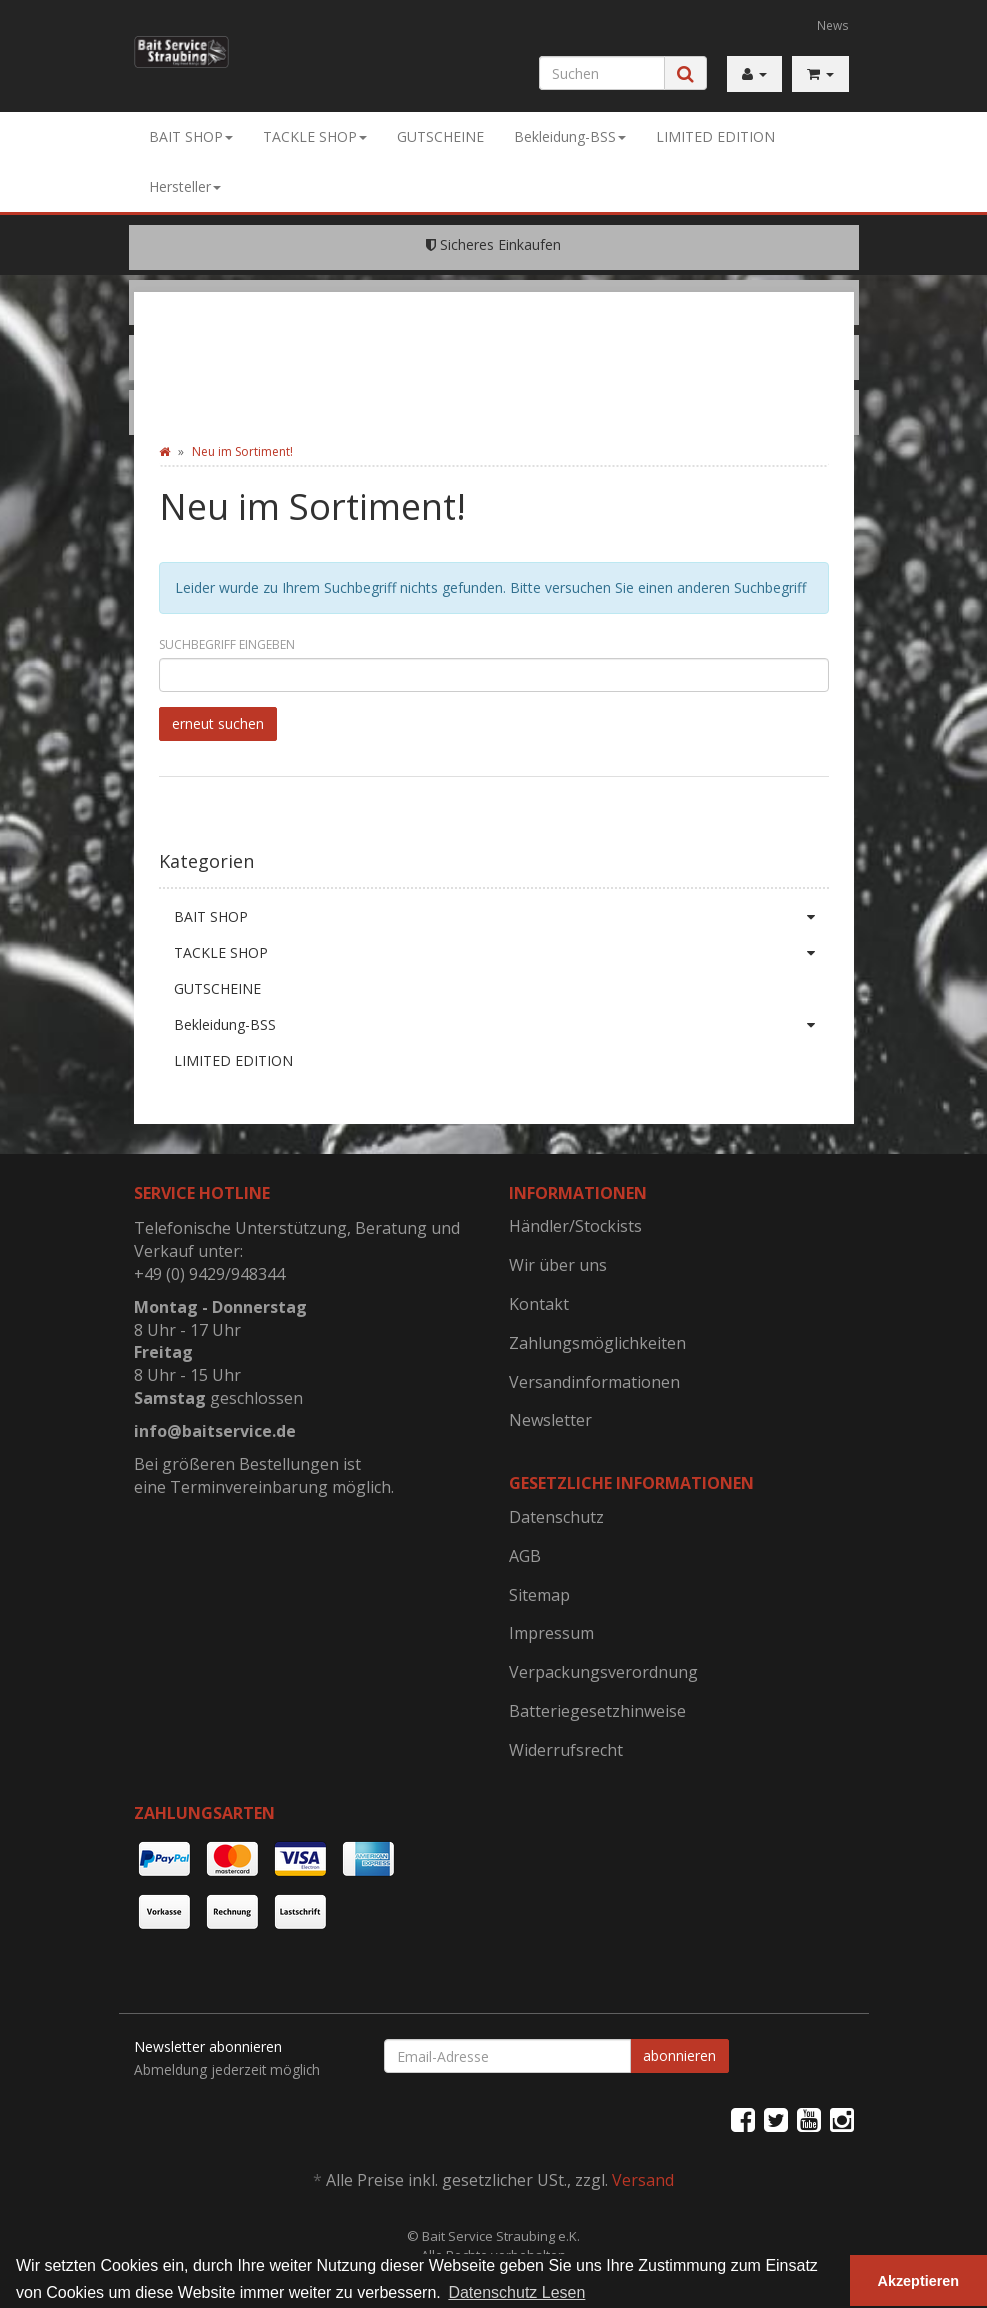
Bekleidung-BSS (570, 136)
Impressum (551, 1633)
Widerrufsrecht (566, 1750)
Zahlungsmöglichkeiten (597, 1343)
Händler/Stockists (575, 1226)
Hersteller (185, 186)
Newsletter (550, 1420)
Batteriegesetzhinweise (597, 1711)
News (833, 25)
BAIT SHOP (191, 136)
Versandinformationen (594, 1382)
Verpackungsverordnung (603, 1672)
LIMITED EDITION (715, 136)
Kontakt (539, 1304)
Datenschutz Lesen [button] (516, 2292)
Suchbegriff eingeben (227, 644)
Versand (643, 2180)
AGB (525, 1556)
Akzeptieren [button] (919, 2281)
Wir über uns (558, 1265)
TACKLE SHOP (315, 136)
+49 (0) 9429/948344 (209, 1274)
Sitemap (539, 1595)
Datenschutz (556, 1517)
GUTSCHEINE (440, 136)
